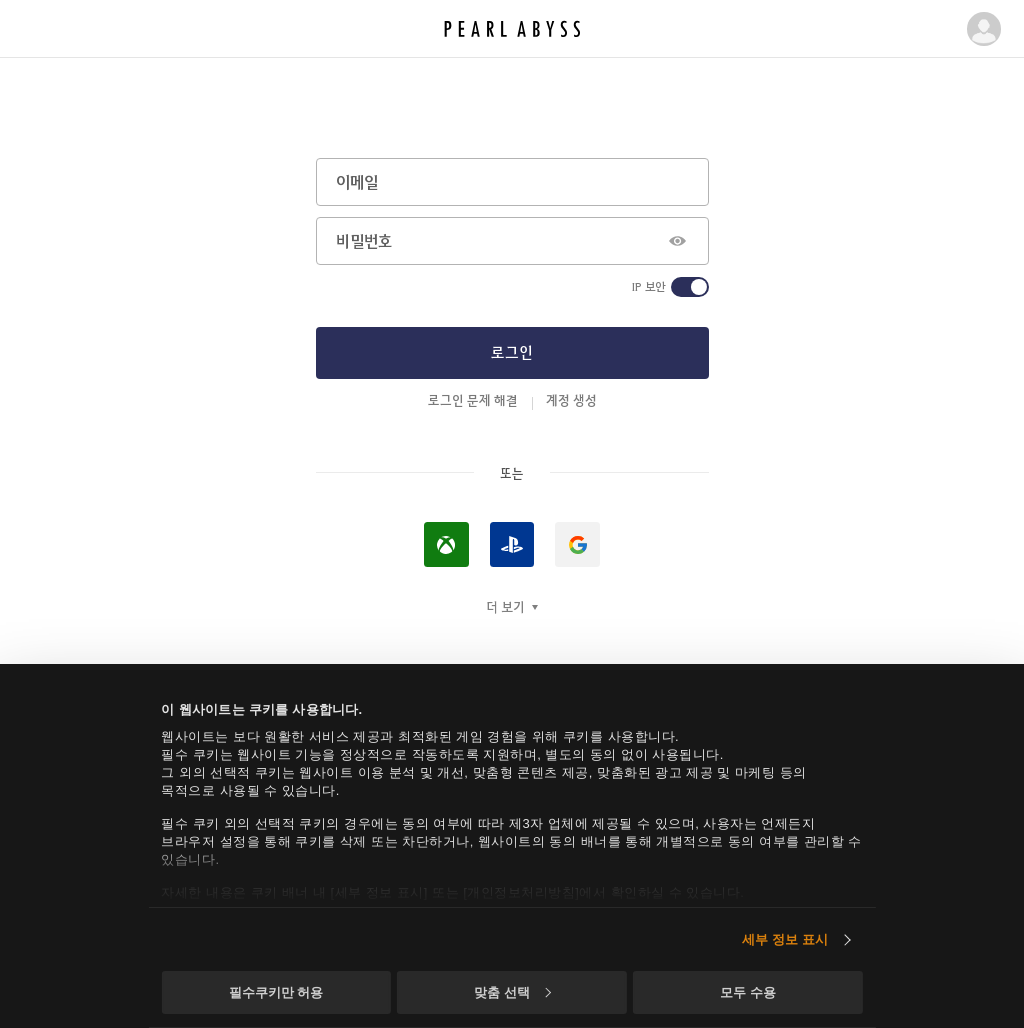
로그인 (512, 352)
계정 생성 (571, 400)
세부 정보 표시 (785, 939)
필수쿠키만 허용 (276, 992)
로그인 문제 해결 (473, 400)
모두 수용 (748, 992)
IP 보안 (648, 287)
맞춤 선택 (512, 992)
